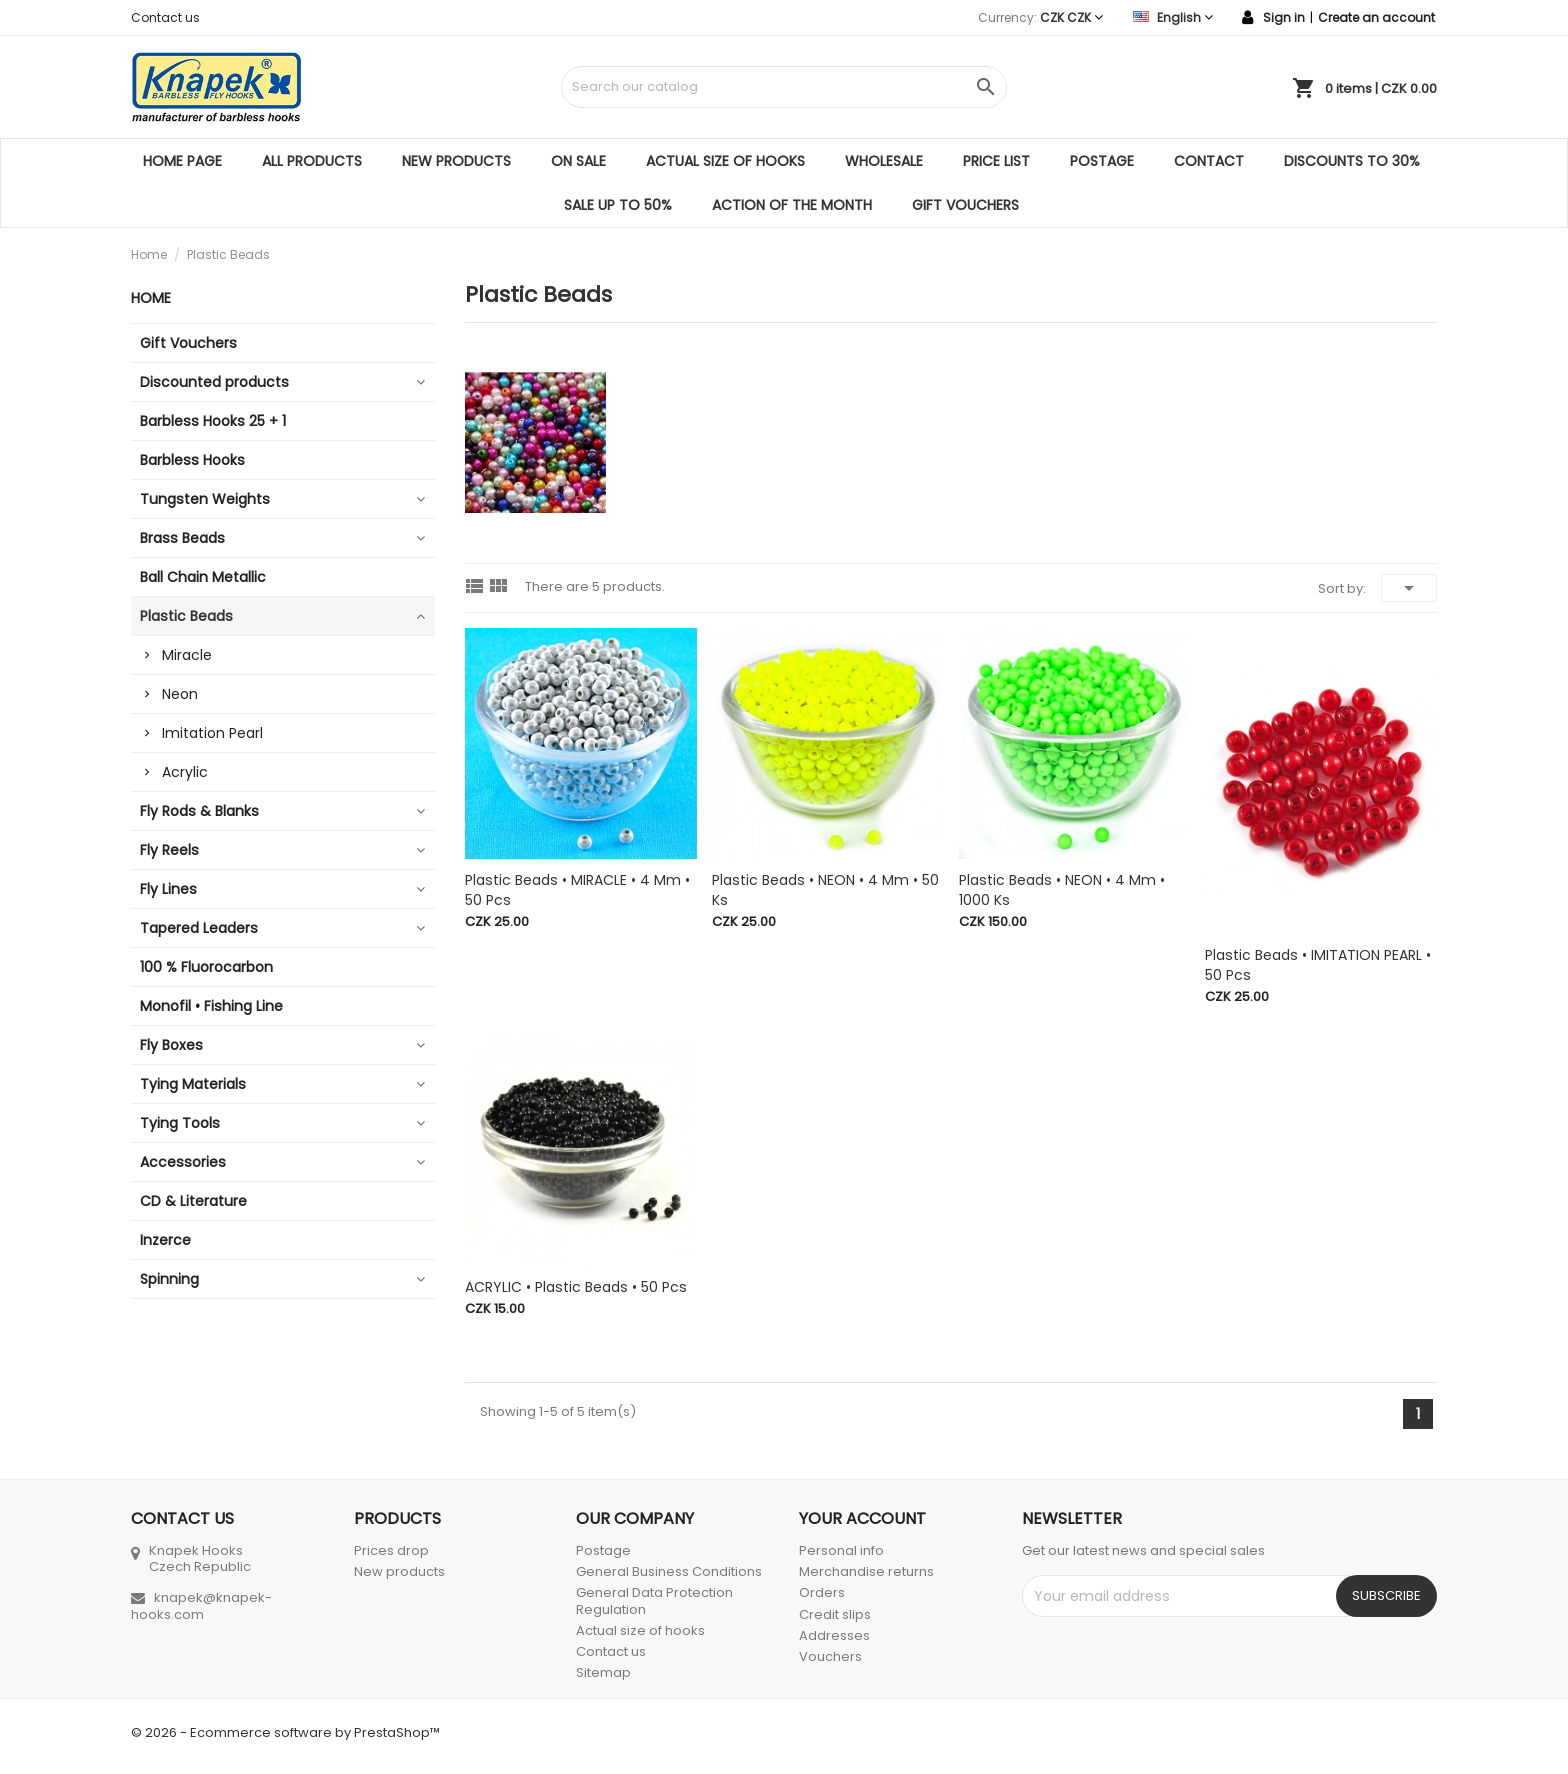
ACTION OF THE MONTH (792, 205)
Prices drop (391, 1550)
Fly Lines (168, 889)
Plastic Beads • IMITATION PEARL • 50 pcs (1318, 965)
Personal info (841, 1550)
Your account (862, 1518)
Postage (1102, 161)
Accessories (183, 1162)
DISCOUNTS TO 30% (1352, 161)
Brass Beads (182, 538)
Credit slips (835, 1614)
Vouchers (830, 1656)
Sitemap (603, 1672)
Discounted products (214, 382)
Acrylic (185, 772)
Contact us (165, 17)
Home (151, 298)
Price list (996, 161)
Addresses (834, 1635)
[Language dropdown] (1173, 17)
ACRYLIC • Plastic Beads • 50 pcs (576, 1287)
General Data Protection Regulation (654, 1600)
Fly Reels (169, 850)
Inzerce (165, 1240)
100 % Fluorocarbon (206, 967)
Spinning (169, 1279)
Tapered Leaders (199, 928)
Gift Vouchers (965, 205)
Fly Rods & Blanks (199, 811)
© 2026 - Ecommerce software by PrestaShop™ (285, 1732)
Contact (1209, 161)
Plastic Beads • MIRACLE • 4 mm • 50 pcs (577, 890)
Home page (182, 161)
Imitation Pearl (212, 733)
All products (312, 161)
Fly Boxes (171, 1045)
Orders (822, 1592)
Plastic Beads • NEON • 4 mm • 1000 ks (1062, 890)
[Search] (783, 87)
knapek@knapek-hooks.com (201, 1606)
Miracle (187, 655)
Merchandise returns (866, 1571)
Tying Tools (180, 1123)
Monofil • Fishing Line (211, 1006)
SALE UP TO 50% (618, 205)
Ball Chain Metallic (203, 577)
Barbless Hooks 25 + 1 (213, 421)
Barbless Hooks (192, 460)
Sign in (1284, 17)
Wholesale (884, 161)
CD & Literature (193, 1201)
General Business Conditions (669, 1571)
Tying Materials (193, 1084)
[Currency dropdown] (1071, 17)
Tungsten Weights (205, 499)
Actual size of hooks (725, 161)
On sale (578, 161)
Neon (180, 694)
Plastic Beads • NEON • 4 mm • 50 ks (825, 890)
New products (456, 161)
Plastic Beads (186, 616)
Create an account (1376, 17)
